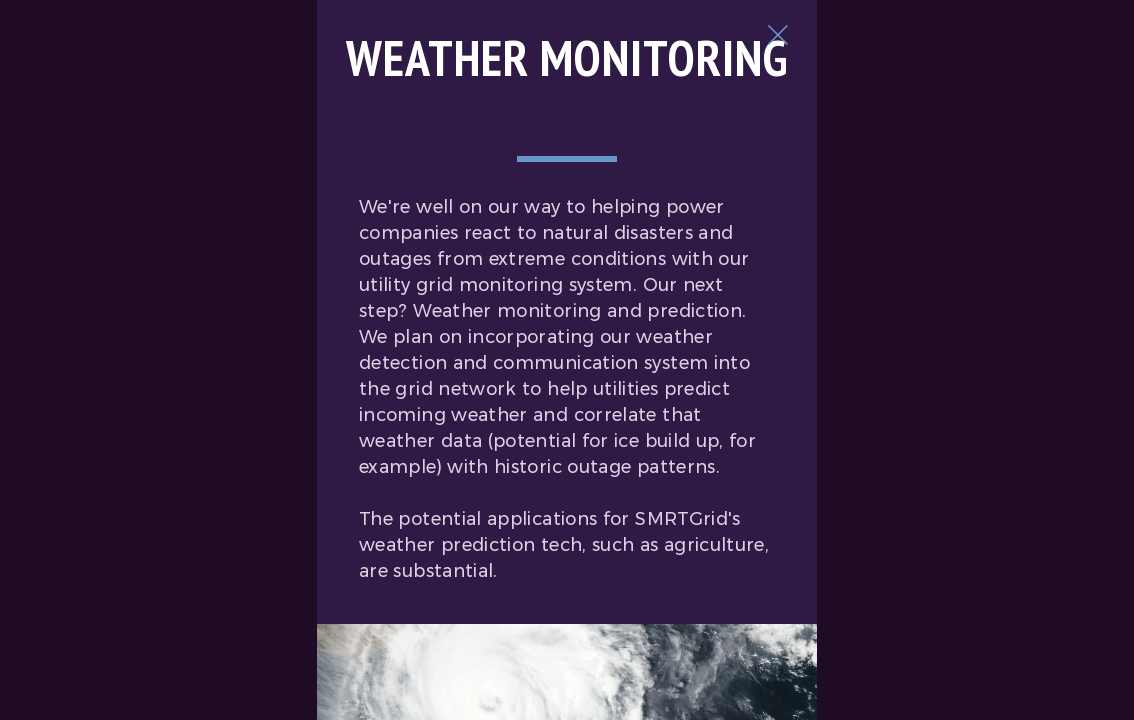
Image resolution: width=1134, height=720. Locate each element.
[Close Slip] (983, 56)
